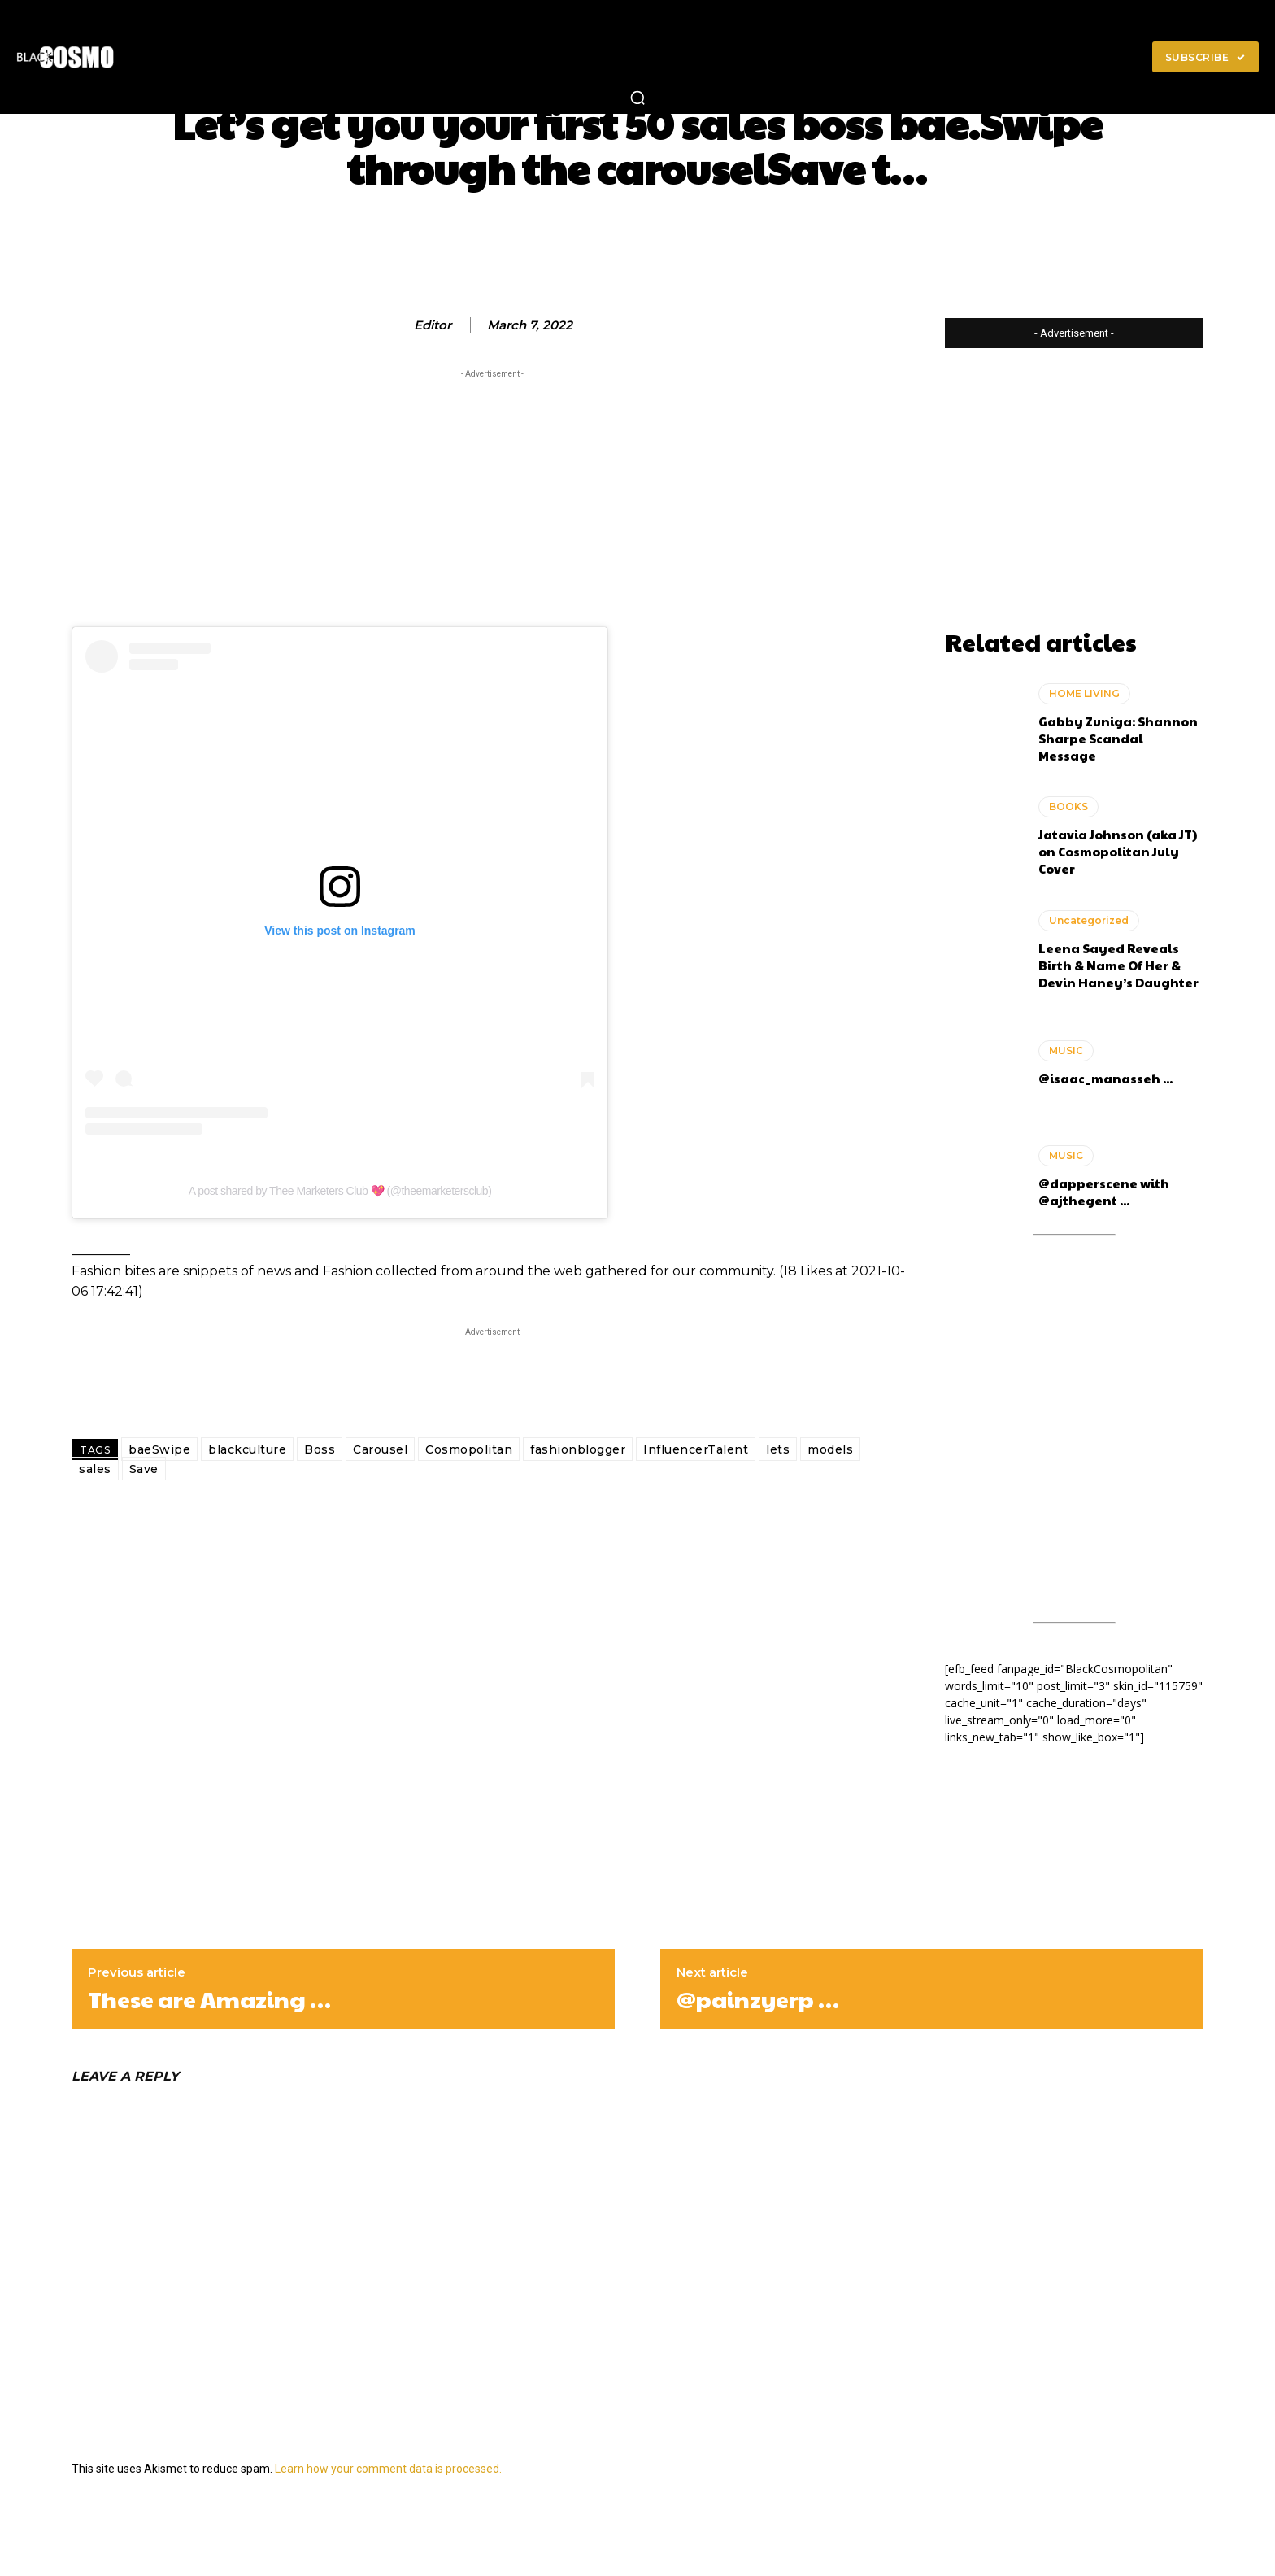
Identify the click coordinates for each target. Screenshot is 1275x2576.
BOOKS (1068, 806)
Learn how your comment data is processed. (388, 2468)
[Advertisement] (492, 496)
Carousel (380, 1449)
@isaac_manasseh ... (1105, 1078)
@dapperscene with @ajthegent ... (1103, 1192)
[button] (637, 97)
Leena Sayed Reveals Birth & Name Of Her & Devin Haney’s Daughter (1118, 965)
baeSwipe (159, 1449)
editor (432, 325)
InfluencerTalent (695, 1449)
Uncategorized (1089, 920)
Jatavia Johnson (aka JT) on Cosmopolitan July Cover (1117, 851)
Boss (319, 1449)
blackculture (247, 1449)
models (830, 1449)
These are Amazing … (209, 1999)
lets (778, 1449)
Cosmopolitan (468, 1449)
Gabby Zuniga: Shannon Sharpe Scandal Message (1118, 738)
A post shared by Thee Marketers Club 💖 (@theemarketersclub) (340, 1190)
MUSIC (1066, 1050)
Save (144, 1469)
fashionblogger (577, 1449)
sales (95, 1469)
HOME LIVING (1084, 693)
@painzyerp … (758, 1999)
